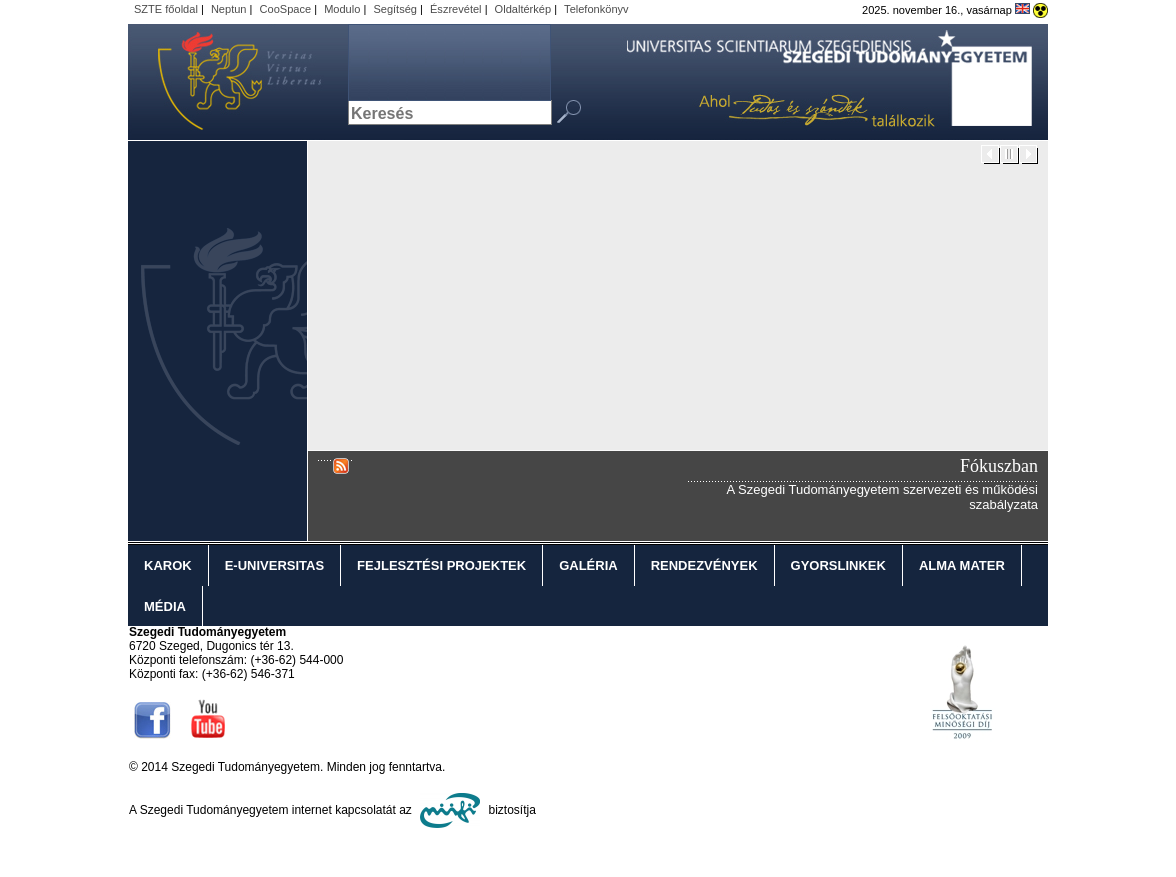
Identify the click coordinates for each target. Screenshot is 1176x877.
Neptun (229, 9)
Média (165, 606)
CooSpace (286, 9)
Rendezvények (704, 565)
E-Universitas (274, 565)
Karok (168, 565)
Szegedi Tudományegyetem (228, 82)
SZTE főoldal (166, 9)
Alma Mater (962, 565)
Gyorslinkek (838, 565)
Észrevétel (456, 9)
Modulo (342, 9)
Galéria (588, 565)
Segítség (395, 9)
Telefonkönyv (596, 9)
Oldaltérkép (523, 9)
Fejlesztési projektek (441, 565)
